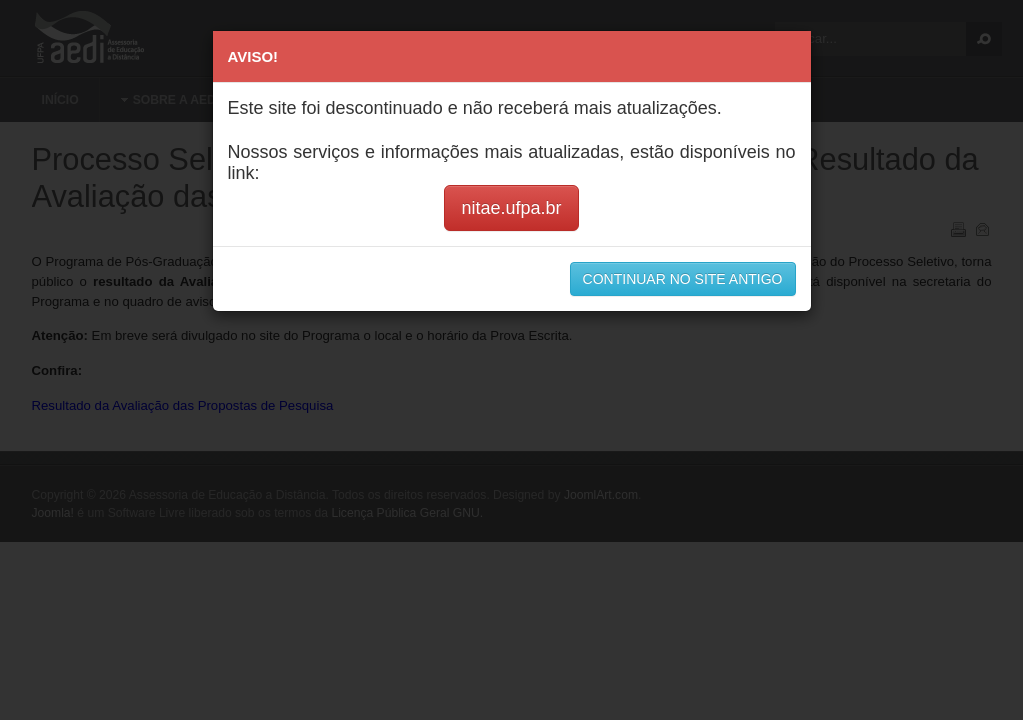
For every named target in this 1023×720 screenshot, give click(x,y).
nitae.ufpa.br (511, 208)
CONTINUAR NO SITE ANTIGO (683, 279)
